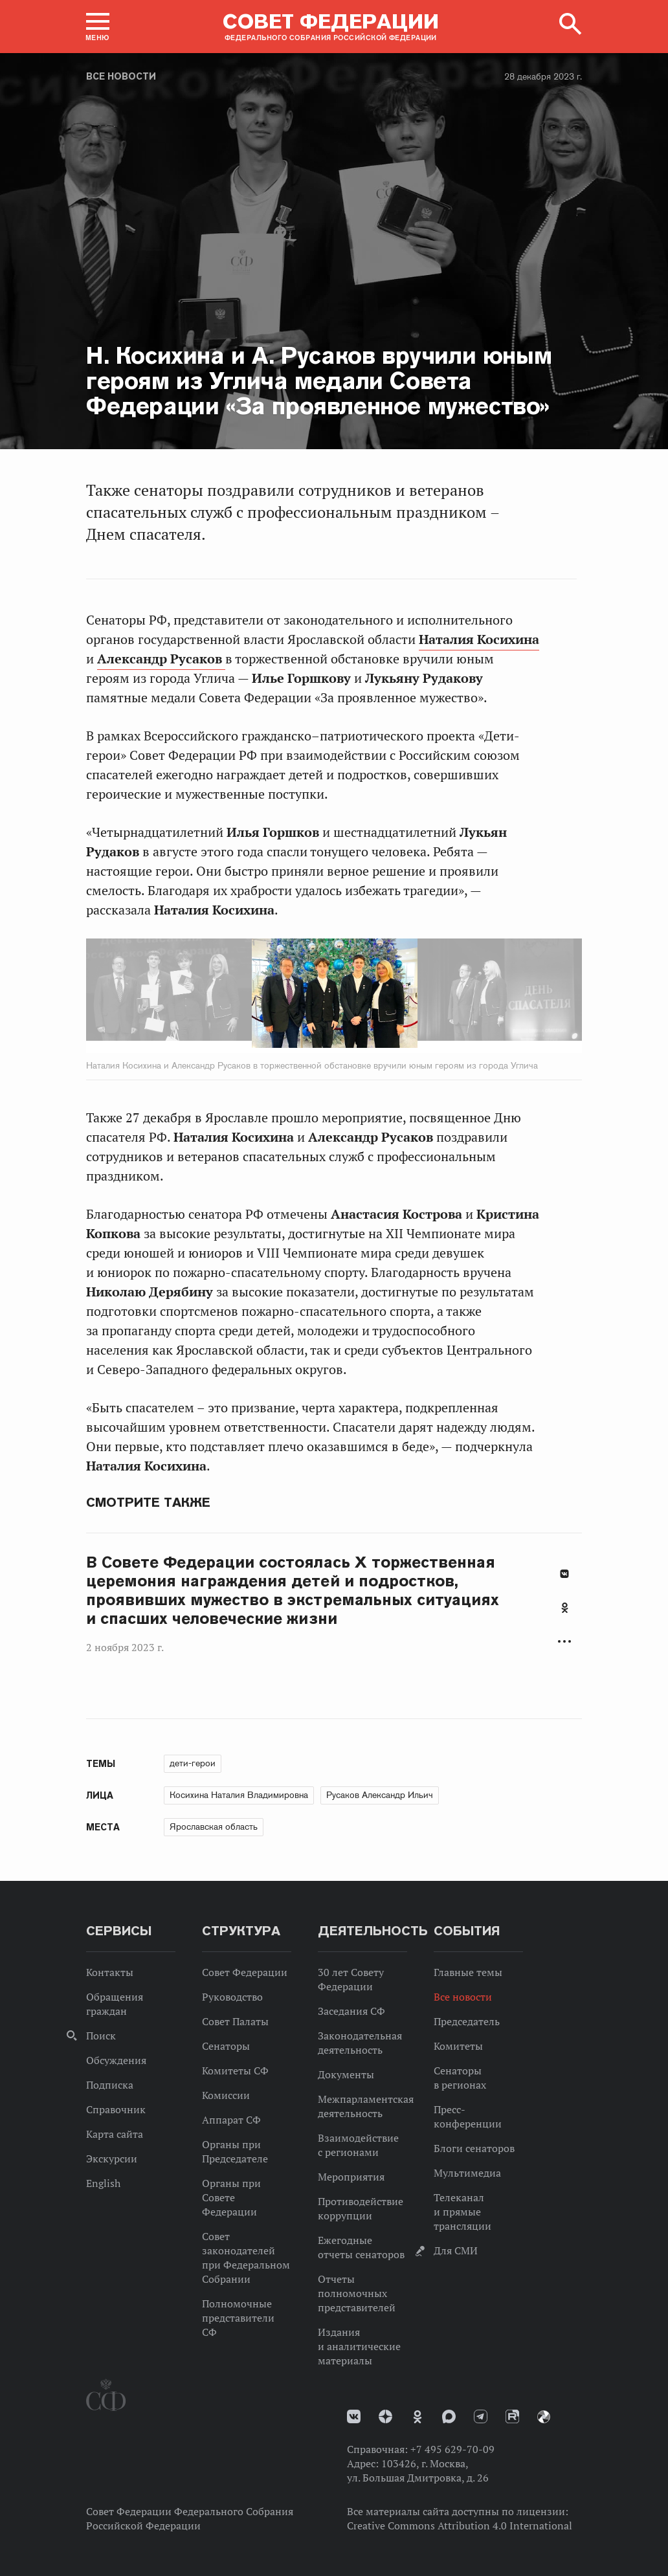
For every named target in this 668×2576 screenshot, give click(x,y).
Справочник (116, 2109)
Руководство (232, 1996)
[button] (97, 26)
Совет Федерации (244, 1972)
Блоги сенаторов (474, 2148)
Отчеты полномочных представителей (356, 2293)
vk (354, 2416)
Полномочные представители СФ (238, 2317)
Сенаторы (226, 2045)
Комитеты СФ (235, 2070)
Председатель (467, 2021)
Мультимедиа (467, 2172)
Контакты (109, 1972)
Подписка (109, 2084)
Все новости (121, 76)
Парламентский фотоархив (543, 2416)
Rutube (512, 2416)
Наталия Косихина (479, 639)
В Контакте (564, 1574)
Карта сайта (114, 2133)
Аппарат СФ (231, 2119)
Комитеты (458, 2045)
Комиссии (226, 2095)
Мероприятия (351, 2176)
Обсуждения (116, 2060)
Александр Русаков (161, 658)
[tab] (564, 1615)
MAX (449, 2416)
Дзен (385, 2416)
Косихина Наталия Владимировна (239, 1795)
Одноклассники (564, 1608)
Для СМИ (456, 2250)
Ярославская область (214, 1826)
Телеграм (480, 2416)
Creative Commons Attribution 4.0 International (459, 2525)
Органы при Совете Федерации (231, 2197)
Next (388, 995)
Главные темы (468, 1972)
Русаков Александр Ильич (379, 1795)
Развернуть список (564, 1641)
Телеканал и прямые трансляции (462, 2211)
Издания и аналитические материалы (359, 2346)
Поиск (101, 2035)
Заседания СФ (351, 2010)
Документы (346, 2074)
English (103, 2183)
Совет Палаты (235, 2021)
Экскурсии (111, 2158)
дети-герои (193, 1763)
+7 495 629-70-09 (452, 2449)
